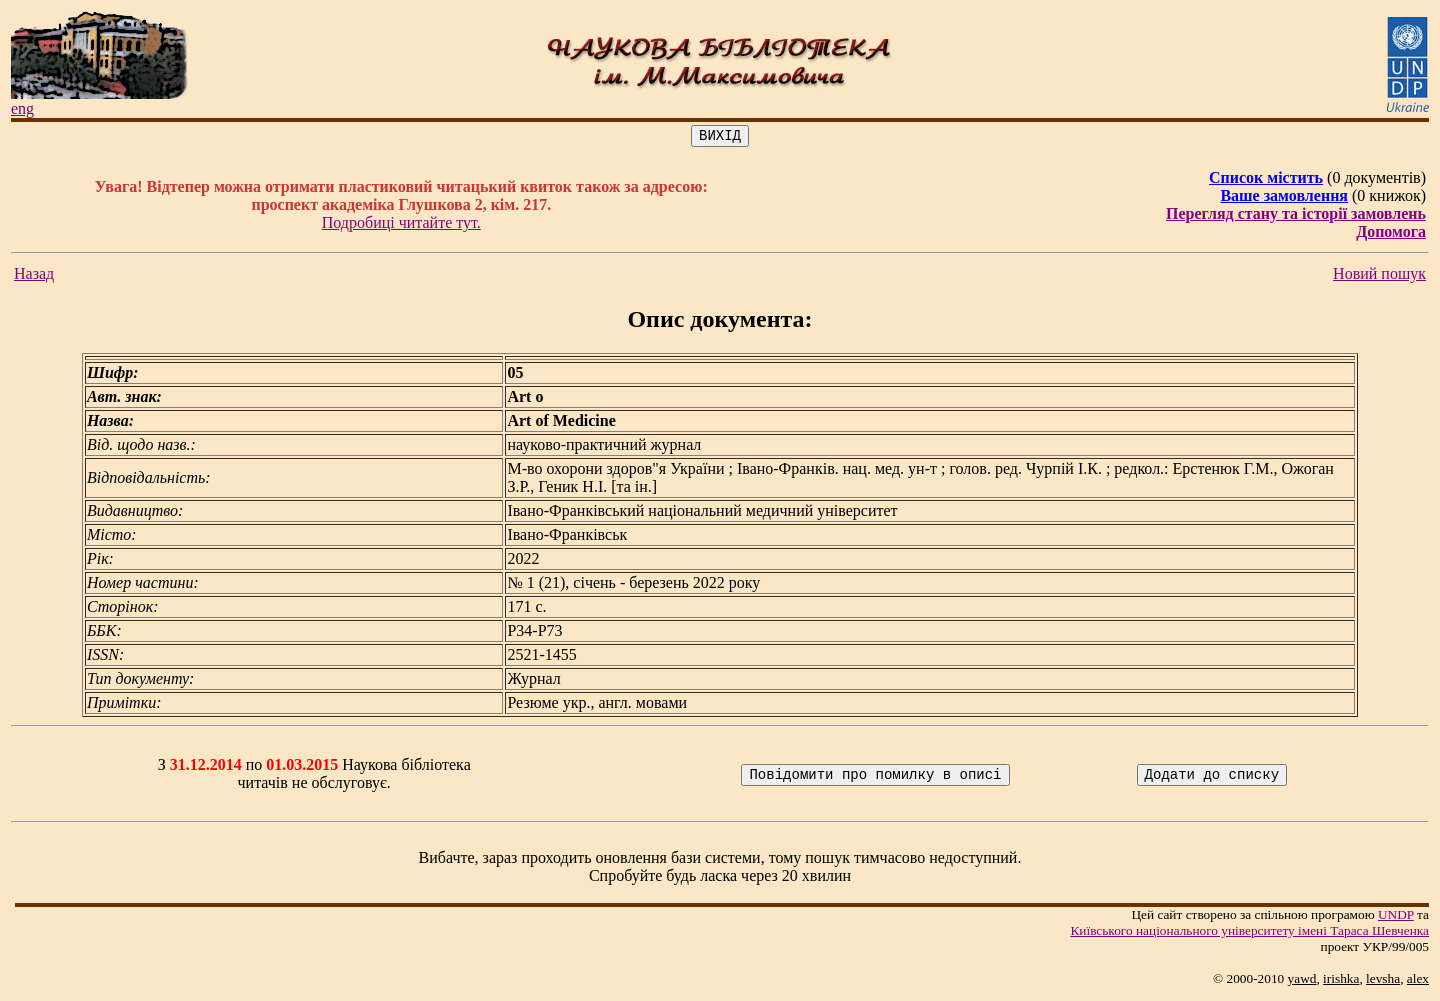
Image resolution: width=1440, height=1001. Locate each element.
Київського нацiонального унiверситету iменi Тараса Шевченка (1249, 933)
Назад (34, 276)
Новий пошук (1379, 276)
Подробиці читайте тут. (401, 225)
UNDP (1396, 917)
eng (22, 108)
